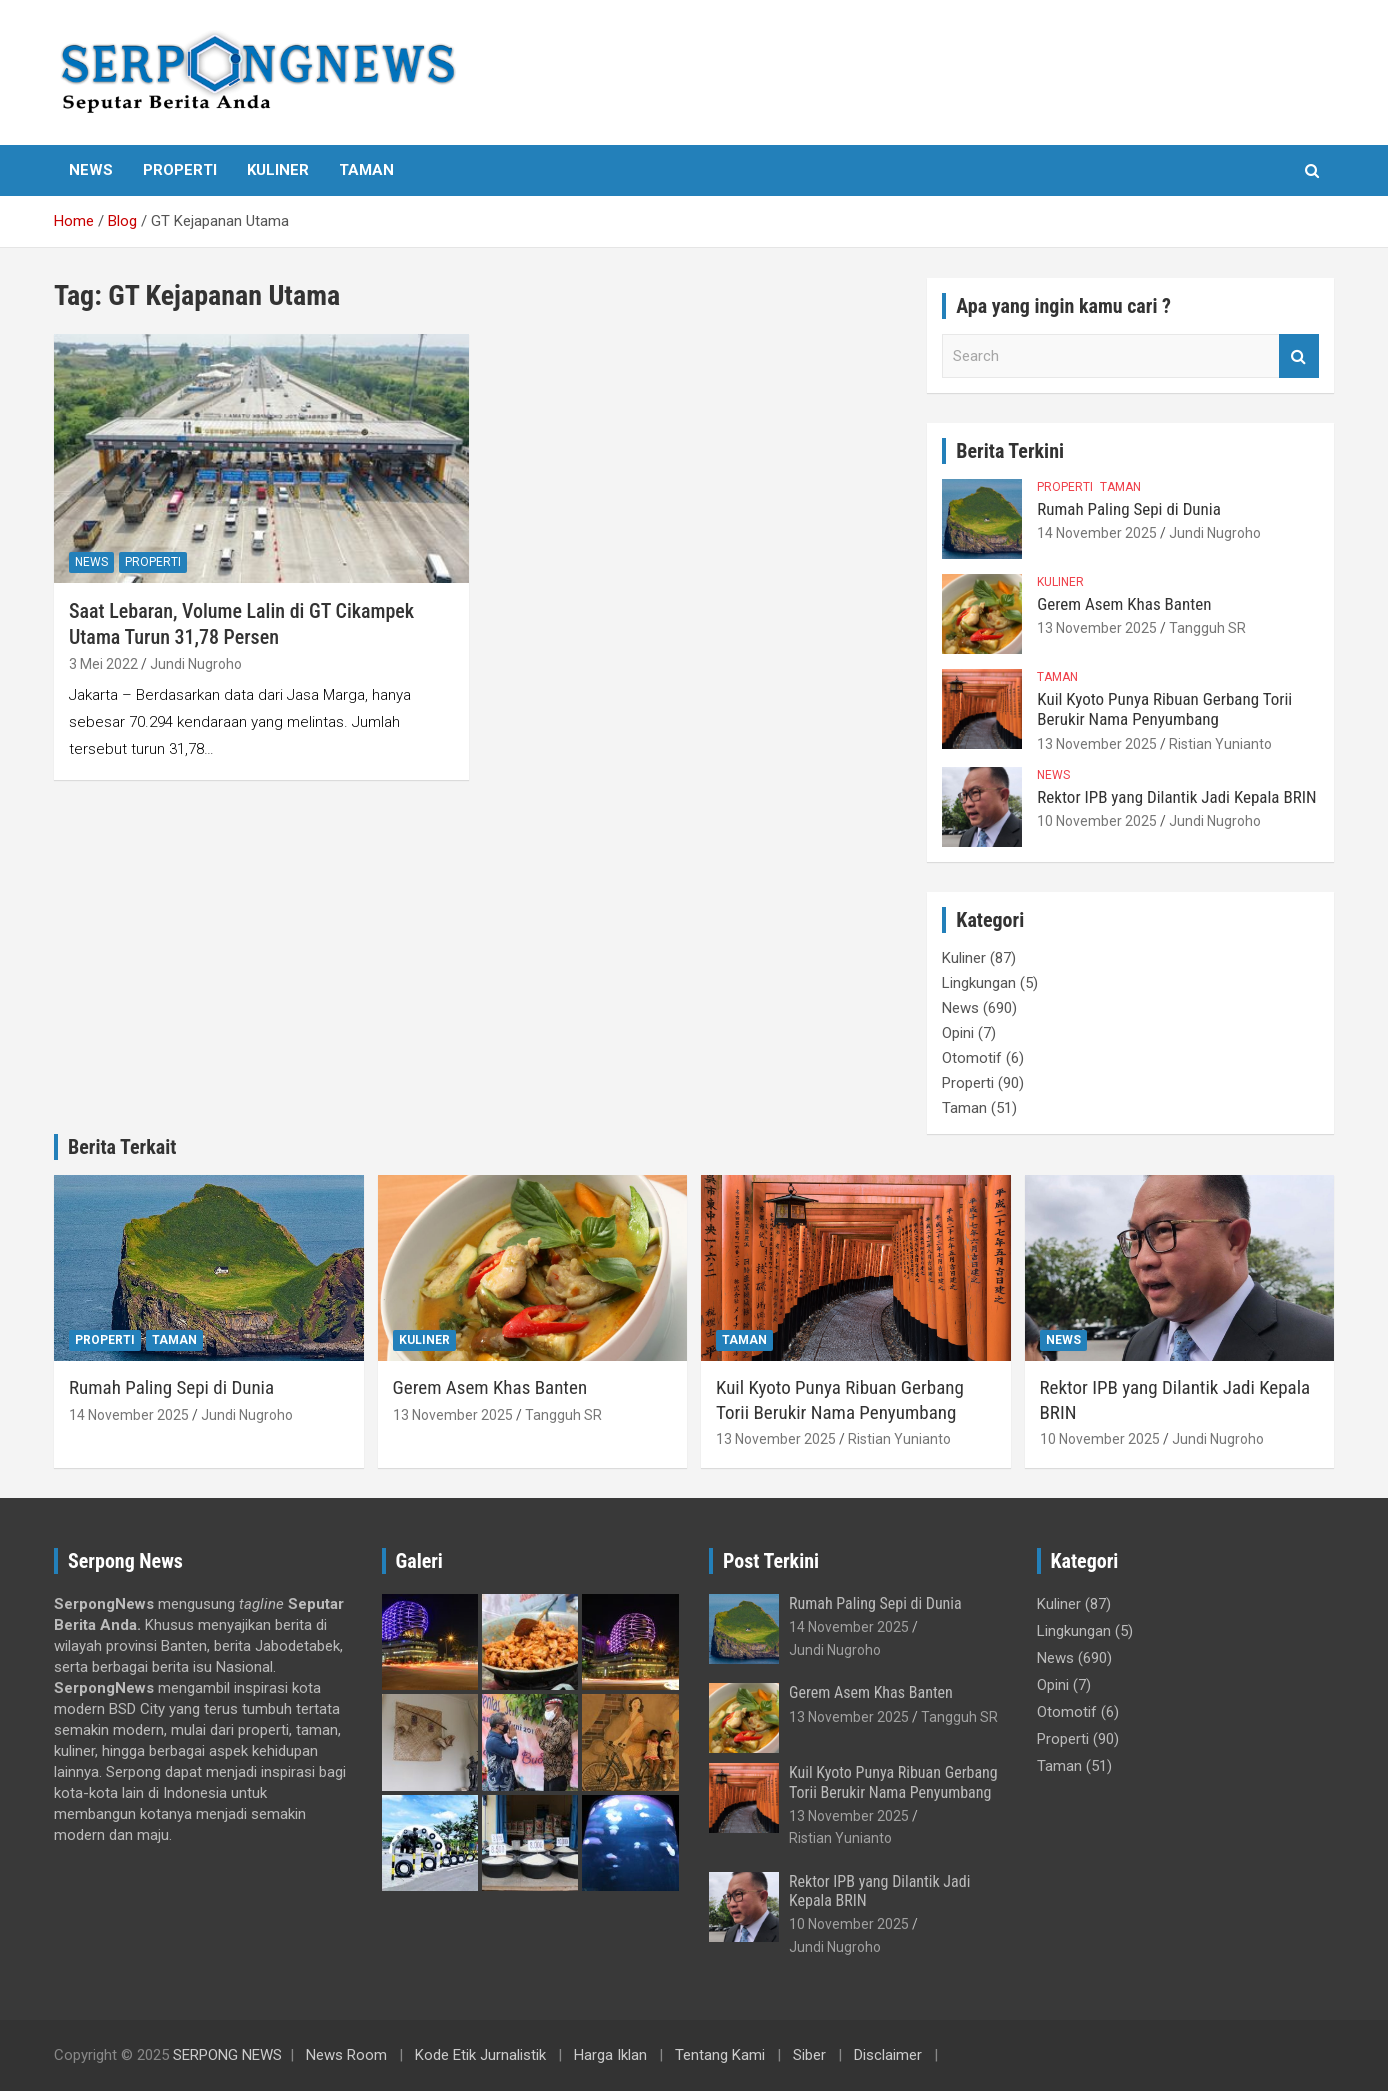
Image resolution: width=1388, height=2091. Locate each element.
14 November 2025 (1097, 533)
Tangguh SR (1207, 628)
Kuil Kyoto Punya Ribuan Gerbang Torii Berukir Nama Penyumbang (1164, 709)
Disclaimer (888, 2055)
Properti (180, 170)
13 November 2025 (1097, 628)
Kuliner (278, 170)
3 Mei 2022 (103, 664)
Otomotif (972, 1058)
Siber (809, 2055)
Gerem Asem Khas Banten (1124, 604)
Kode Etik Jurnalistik (480, 2055)
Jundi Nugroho (196, 664)
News (91, 170)
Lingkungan (979, 983)
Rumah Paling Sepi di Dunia (1129, 509)
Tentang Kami (720, 2055)
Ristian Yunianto (1220, 744)
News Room (346, 2055)
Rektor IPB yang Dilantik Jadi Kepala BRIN (1176, 797)
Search (1299, 356)
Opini (958, 1033)
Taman (366, 170)
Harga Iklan (610, 2055)
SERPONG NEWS (227, 2055)
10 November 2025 (1097, 821)
